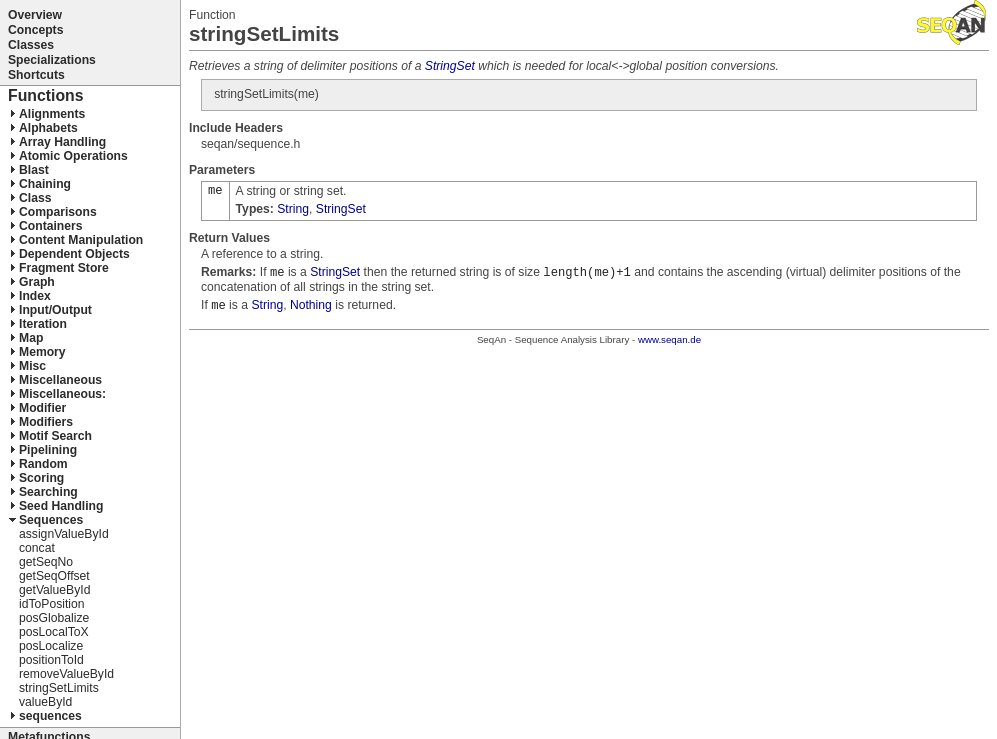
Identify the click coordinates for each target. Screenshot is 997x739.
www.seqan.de (669, 339)
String (293, 209)
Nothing (311, 305)
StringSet (450, 66)
